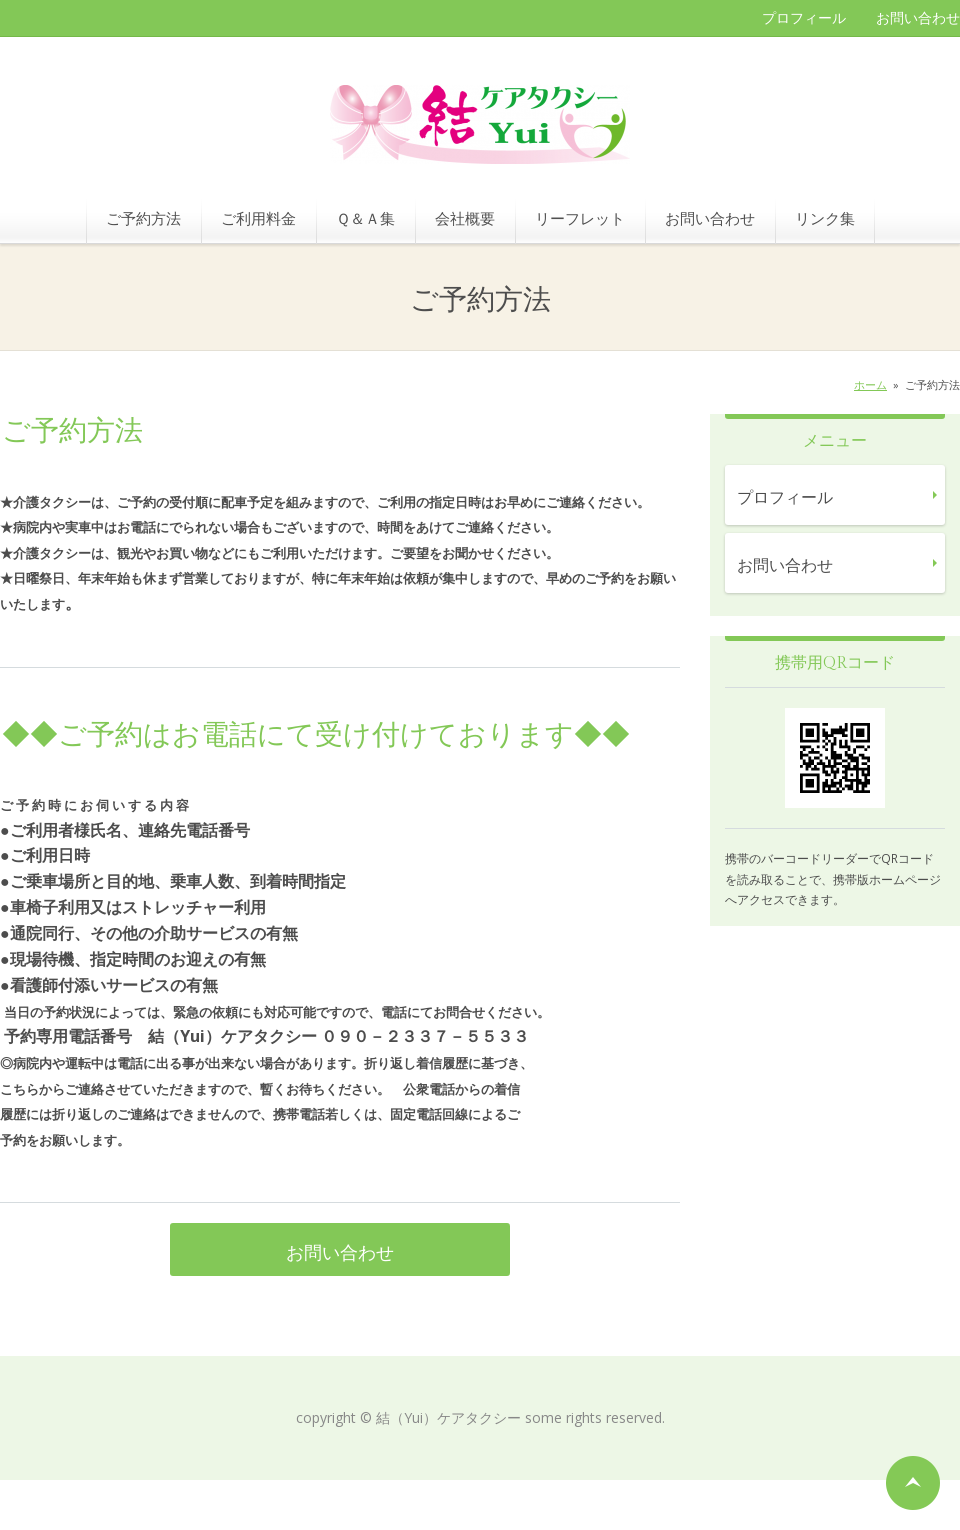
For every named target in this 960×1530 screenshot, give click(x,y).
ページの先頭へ (913, 1483)
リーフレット (580, 218)
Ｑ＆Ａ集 (365, 218)
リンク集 (825, 218)
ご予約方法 (143, 218)
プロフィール (804, 17)
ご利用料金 (258, 218)
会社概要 (465, 218)
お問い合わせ (918, 17)
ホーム (870, 384)
